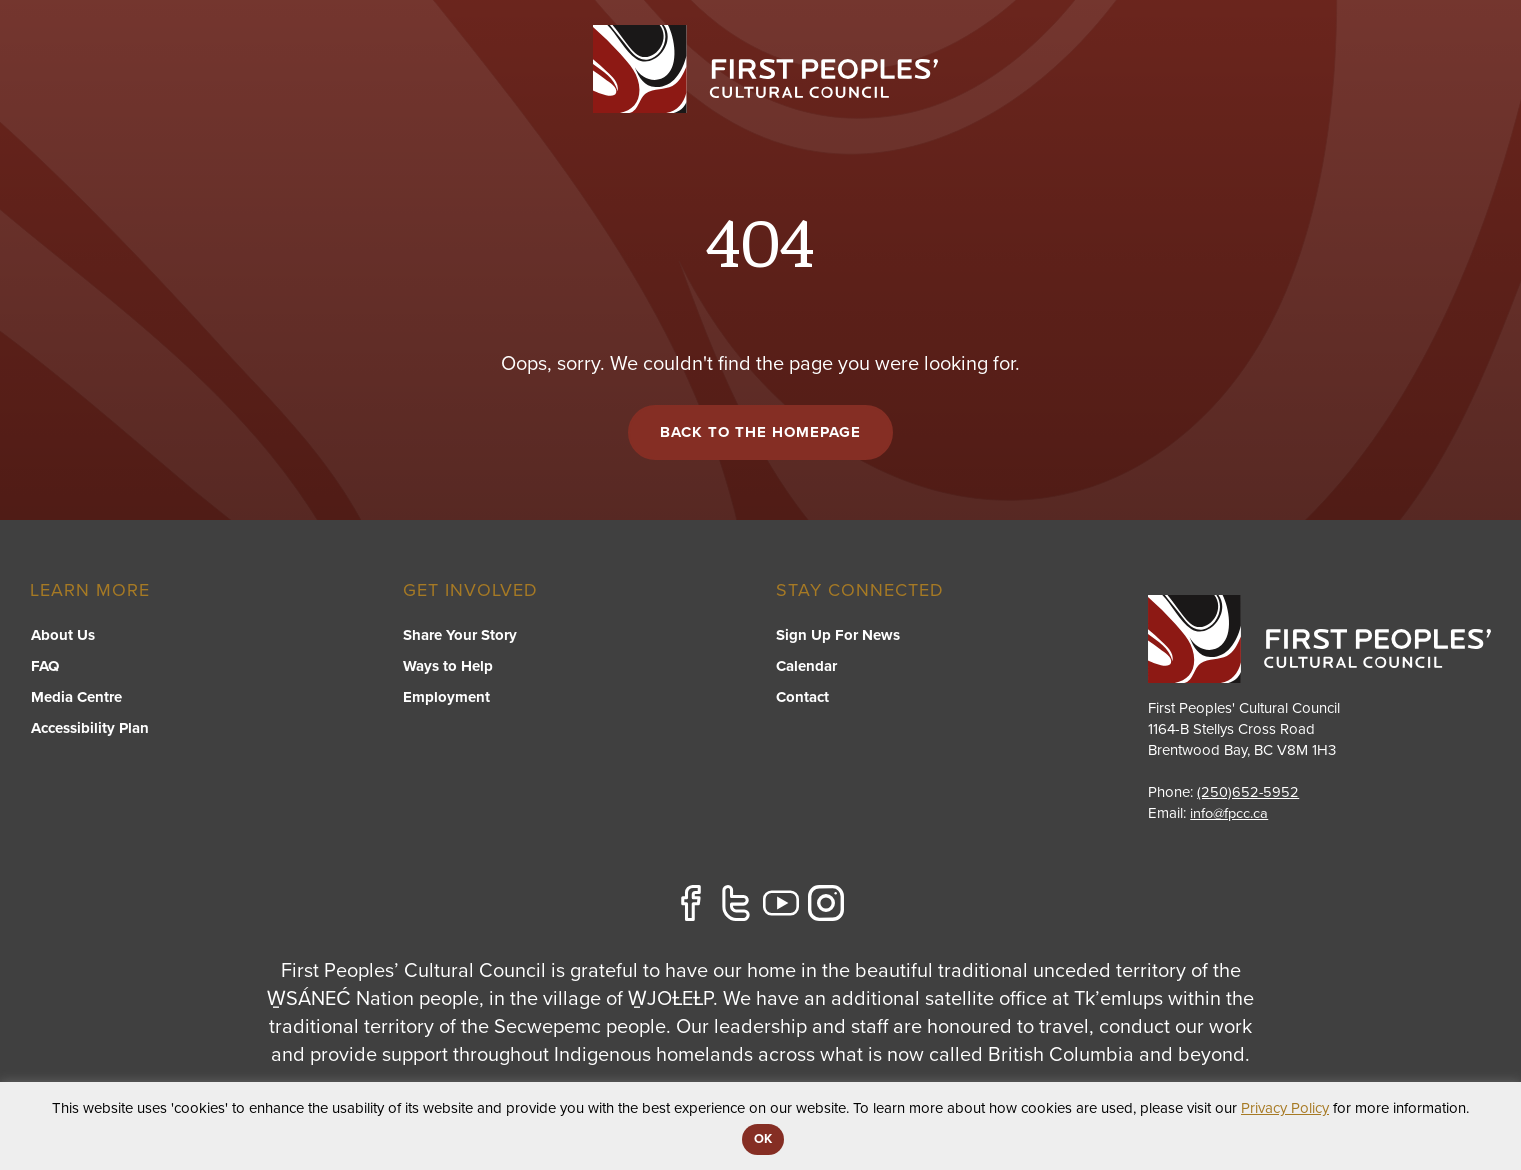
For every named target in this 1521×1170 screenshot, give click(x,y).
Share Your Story (460, 637)
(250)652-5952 (1248, 793)
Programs (796, 96)
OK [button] (763, 1139)
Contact (1454, 96)
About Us (62, 637)
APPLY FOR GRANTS (1395, 42)
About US (1253, 96)
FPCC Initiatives (936, 96)
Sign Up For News (838, 637)
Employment (446, 699)
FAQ (44, 668)
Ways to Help (448, 668)
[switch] (797, 116)
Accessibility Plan (89, 730)
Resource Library (1107, 96)
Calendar (806, 668)
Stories (1356, 96)
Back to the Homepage (760, 434)
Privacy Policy (1285, 1108)
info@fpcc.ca (1230, 814)
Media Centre (75, 699)
